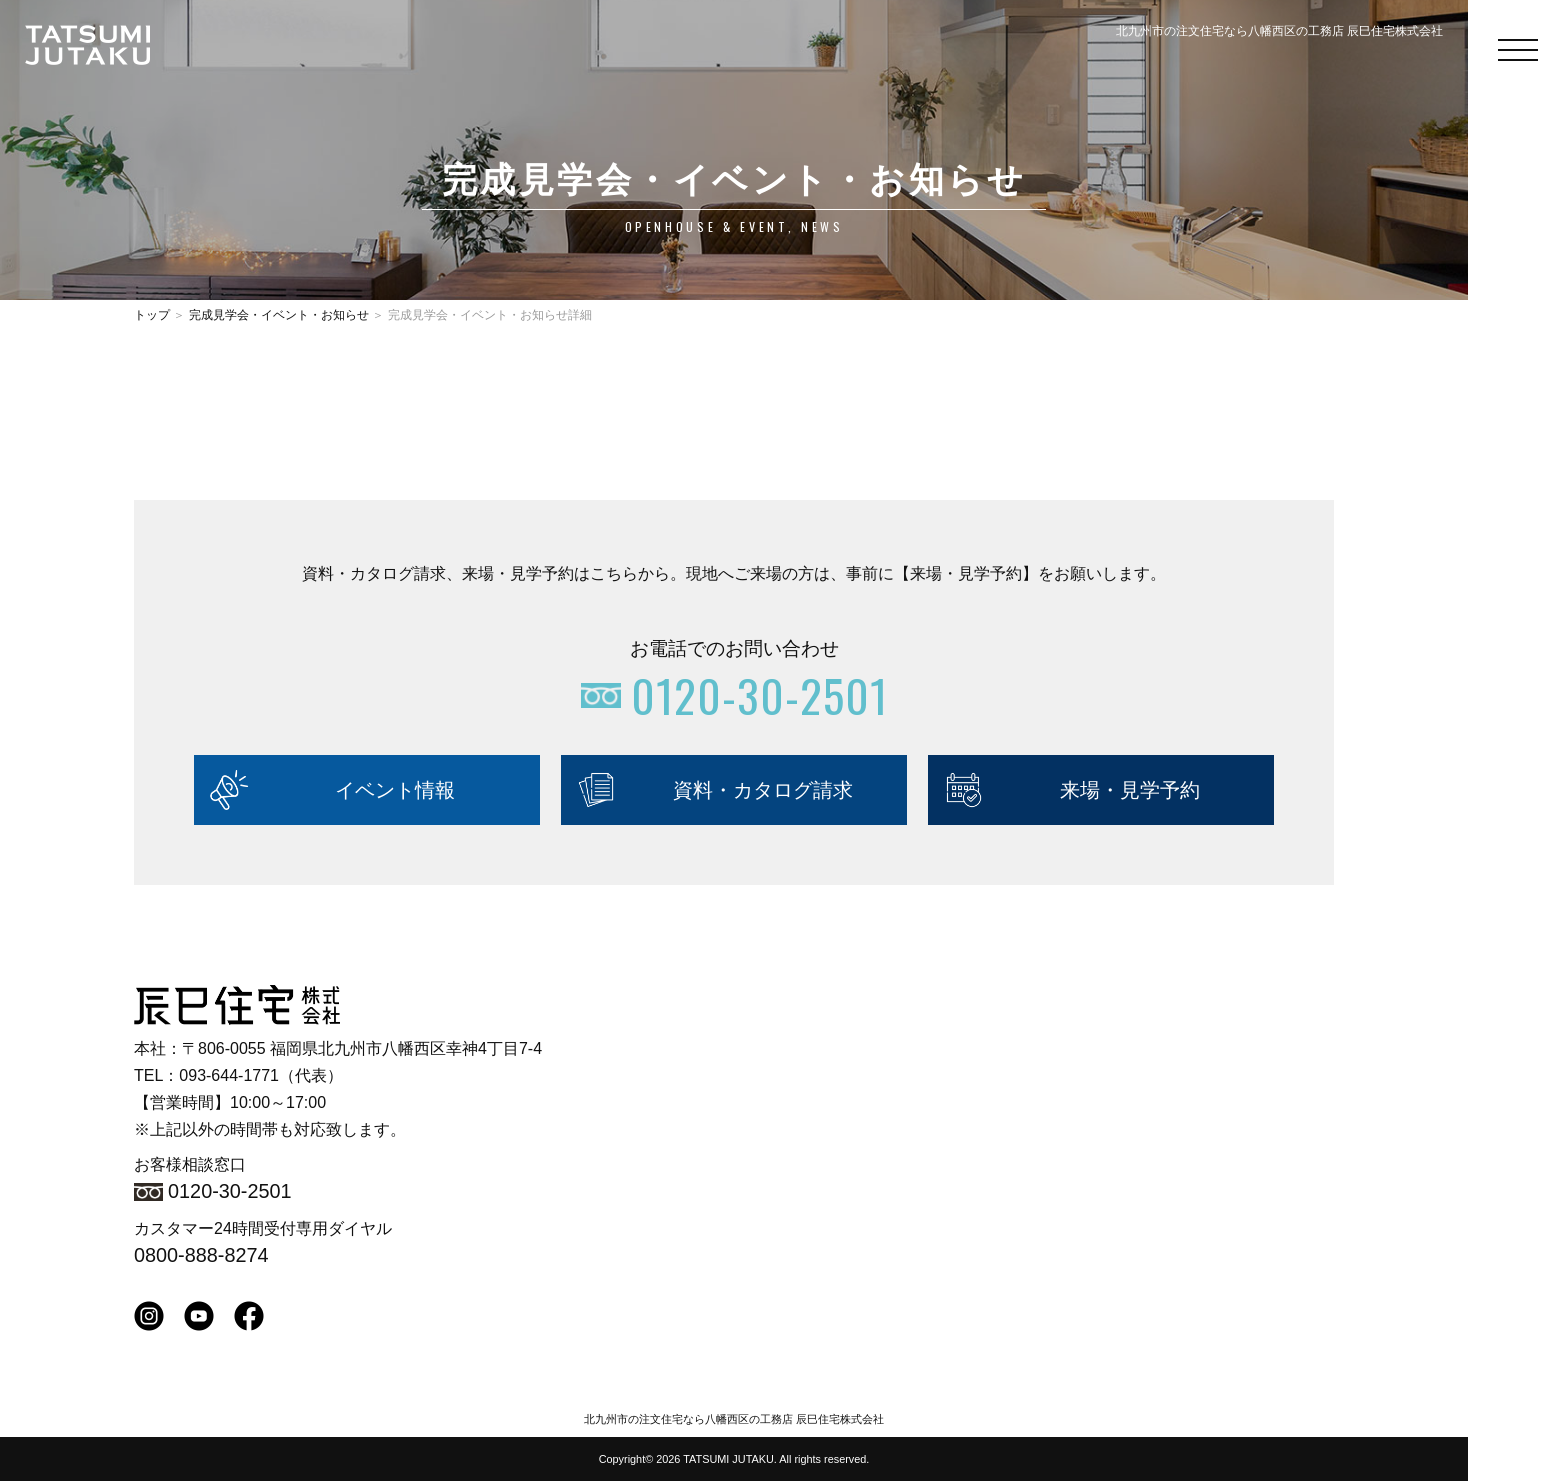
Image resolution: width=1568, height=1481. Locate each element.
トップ (152, 315)
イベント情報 (395, 790)
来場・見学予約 (1130, 790)
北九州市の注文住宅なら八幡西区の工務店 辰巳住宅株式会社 (734, 1419)
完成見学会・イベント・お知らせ (279, 315)
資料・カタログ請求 (763, 790)
